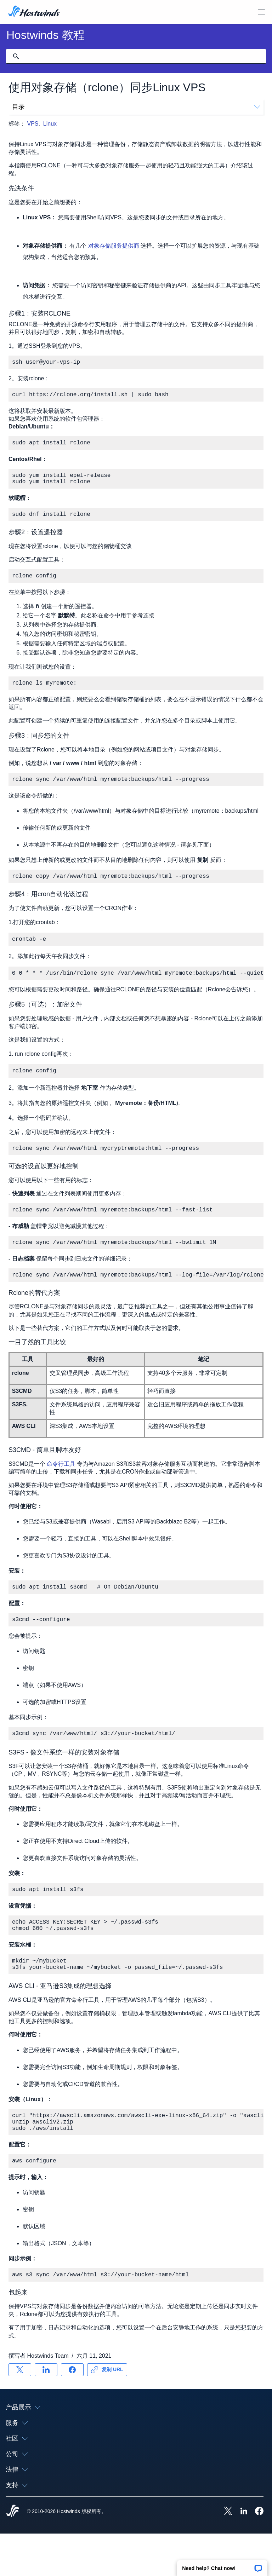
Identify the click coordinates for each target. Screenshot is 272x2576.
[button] (222, 2565)
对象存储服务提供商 (113, 246)
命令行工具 (61, 1488)
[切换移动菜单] (261, 12)
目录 (136, 106)
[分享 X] (19, 2412)
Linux (50, 124)
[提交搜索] (16, 56)
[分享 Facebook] (72, 2412)
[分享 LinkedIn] (46, 2412)
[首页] (34, 12)
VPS (32, 124)
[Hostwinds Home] (13, 2554)
